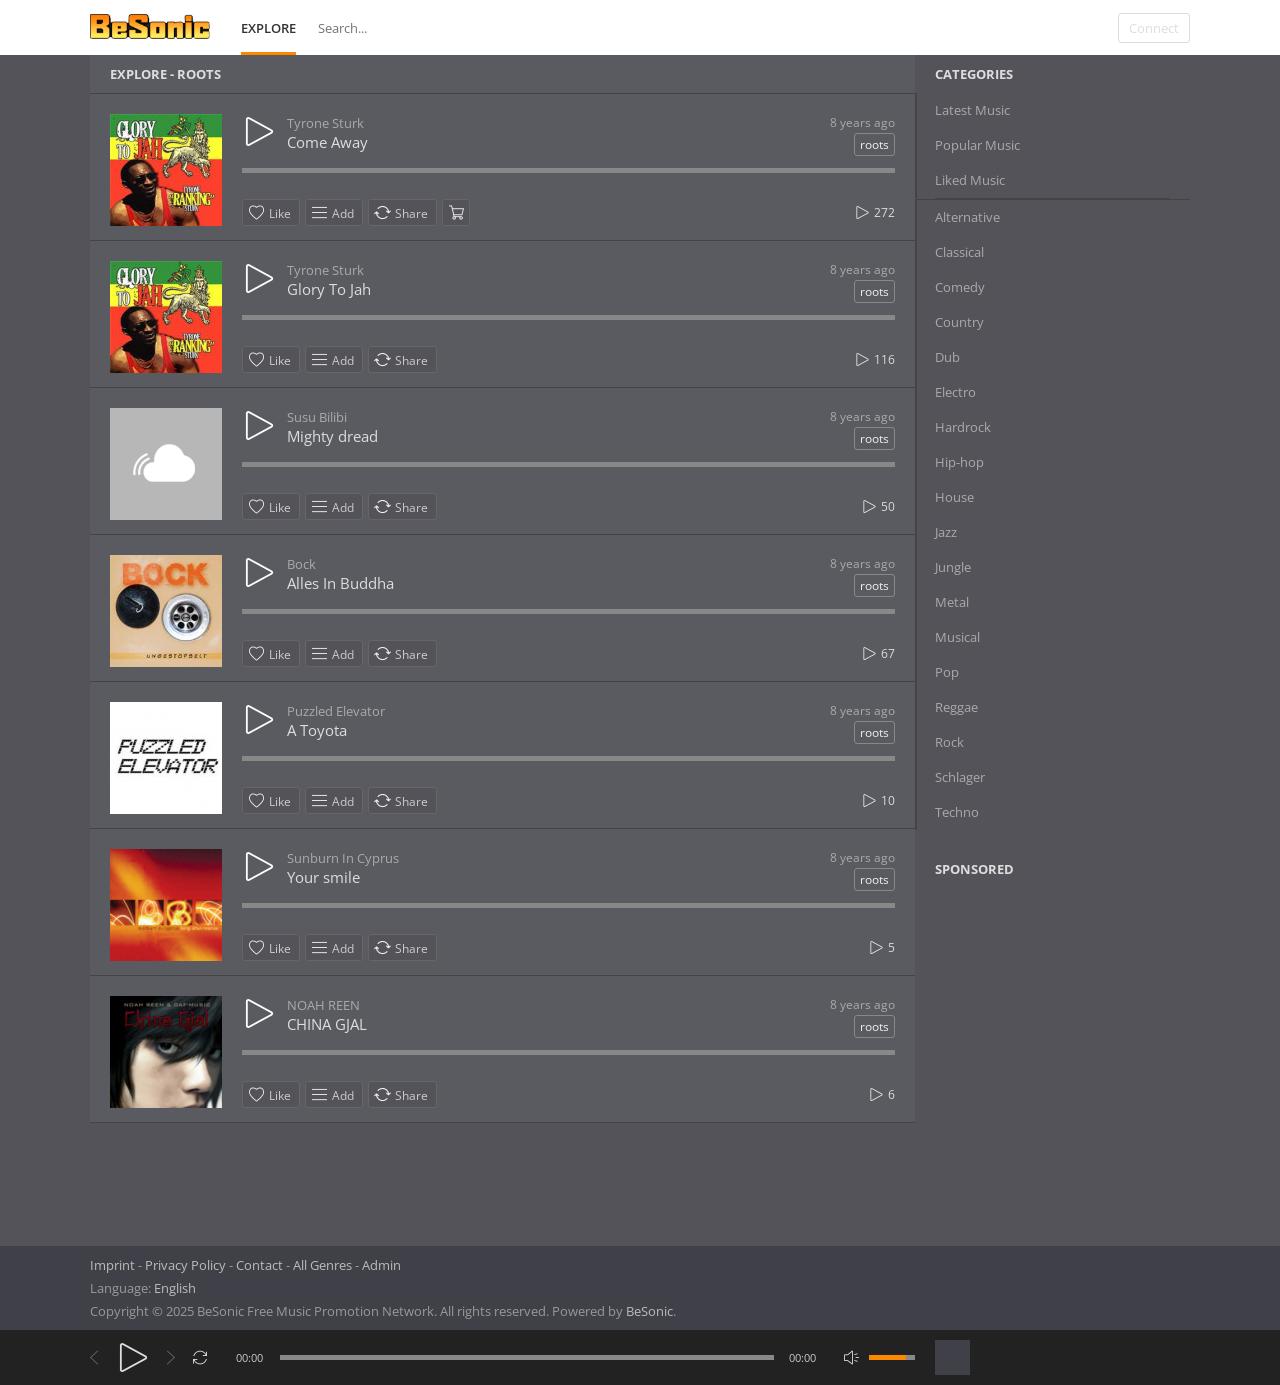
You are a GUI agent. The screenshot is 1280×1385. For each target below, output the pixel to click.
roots (874, 144)
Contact (259, 1265)
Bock (301, 564)
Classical (959, 252)
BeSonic (649, 1311)
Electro (955, 392)
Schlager (960, 777)
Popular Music (977, 145)
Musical (957, 637)
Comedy (960, 287)
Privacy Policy (185, 1265)
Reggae (956, 707)
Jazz (946, 532)
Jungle (953, 567)
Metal (952, 602)
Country (959, 322)
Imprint (112, 1265)
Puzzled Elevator (336, 711)
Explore (268, 28)
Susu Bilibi (317, 417)
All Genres (322, 1265)
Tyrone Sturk (325, 123)
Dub (947, 357)
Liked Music (970, 180)
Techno (957, 812)
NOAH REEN (323, 1005)
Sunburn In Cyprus (343, 858)
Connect (1154, 28)
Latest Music (972, 110)
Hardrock (963, 427)
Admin (381, 1265)
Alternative (967, 217)
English (175, 1288)
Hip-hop (959, 462)
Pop (947, 672)
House (954, 497)
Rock (949, 742)
